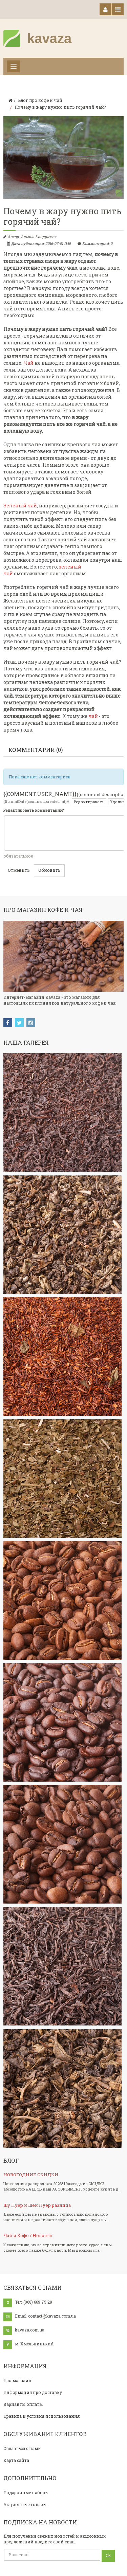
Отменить (18, 870)
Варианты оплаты (23, 2404)
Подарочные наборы (25, 2492)
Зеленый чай (20, 505)
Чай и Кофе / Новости (27, 2235)
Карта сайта (16, 2460)
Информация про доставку (32, 2392)
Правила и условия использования (41, 2416)
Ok (108, 2555)
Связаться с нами (22, 2448)
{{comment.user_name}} (40, 793)
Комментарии (35, 749)
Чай (28, 363)
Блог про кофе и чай (40, 100)
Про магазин (17, 2380)
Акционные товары (24, 2504)
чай (93, 716)
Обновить (49, 870)
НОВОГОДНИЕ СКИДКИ (30, 2175)
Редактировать (89, 801)
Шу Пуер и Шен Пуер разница (37, 2205)
